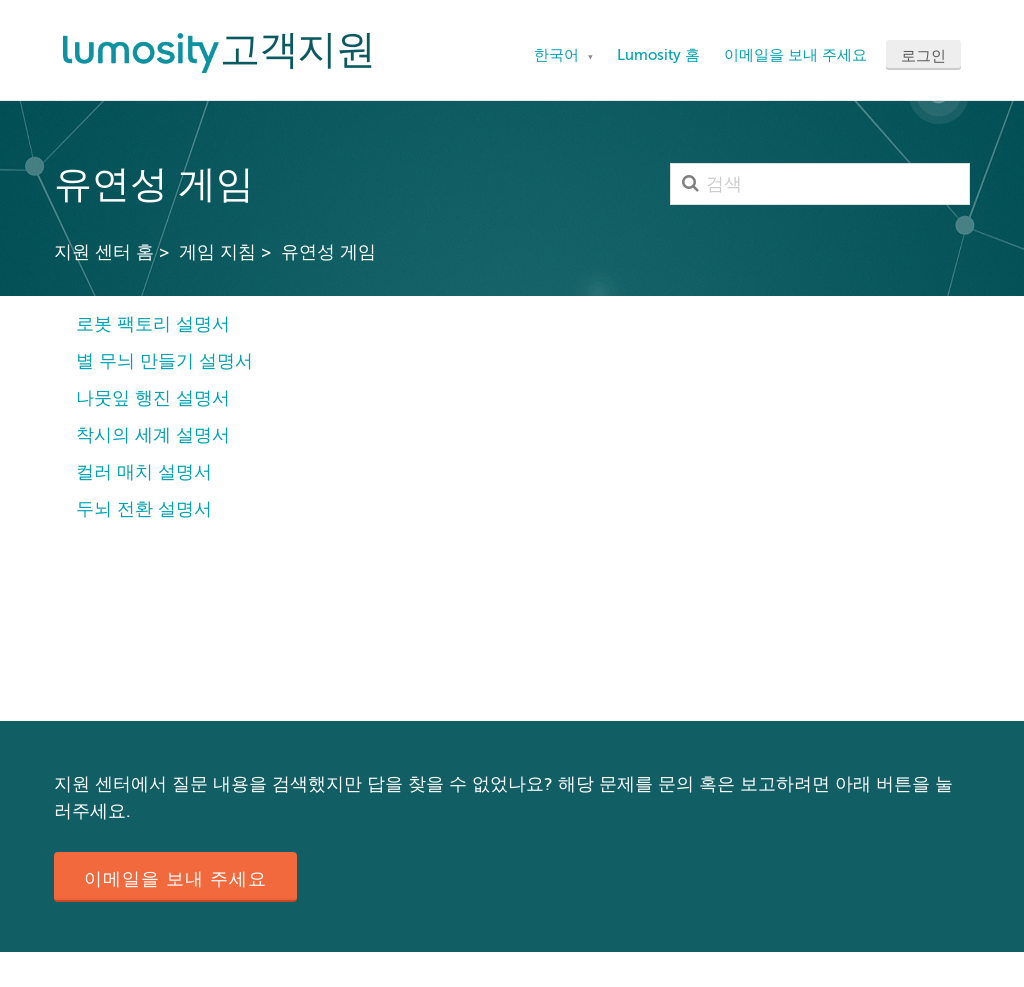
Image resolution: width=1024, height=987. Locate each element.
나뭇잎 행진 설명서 (153, 398)
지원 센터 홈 (104, 252)
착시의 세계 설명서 (153, 435)
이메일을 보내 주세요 (795, 55)
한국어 (558, 55)
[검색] (820, 184)
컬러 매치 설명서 (144, 472)
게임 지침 (217, 252)
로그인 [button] (923, 56)
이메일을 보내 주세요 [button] (175, 879)
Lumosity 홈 (658, 55)
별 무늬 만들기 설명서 (164, 361)
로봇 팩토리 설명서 (153, 324)
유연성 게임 (328, 252)
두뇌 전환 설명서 (144, 509)
